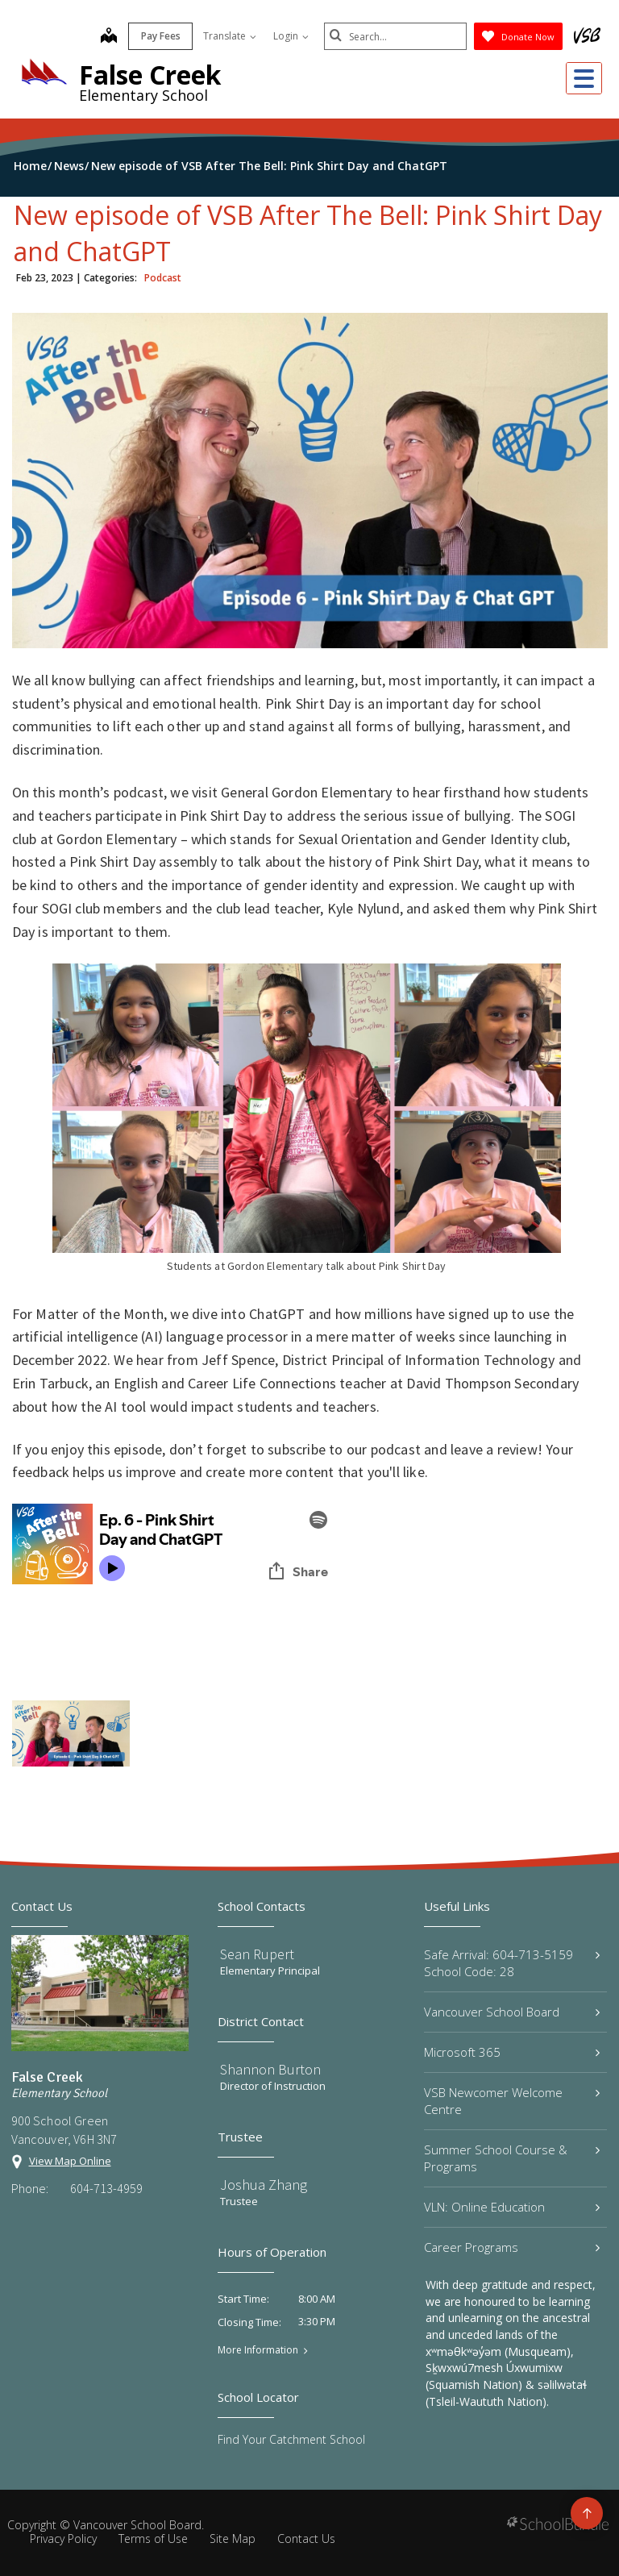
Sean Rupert (257, 1954)
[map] (106, 37)
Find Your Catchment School (291, 2439)
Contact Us (306, 2538)
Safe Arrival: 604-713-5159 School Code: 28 (512, 1962)
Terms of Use (153, 2538)
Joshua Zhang (263, 2184)
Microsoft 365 (512, 2052)
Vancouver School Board (512, 2012)
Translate (227, 36)
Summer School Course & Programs (512, 2157)
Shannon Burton (270, 2069)
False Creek (150, 74)
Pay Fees (158, 36)
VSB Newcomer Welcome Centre (512, 2100)
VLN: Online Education (512, 2207)
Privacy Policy (63, 2538)
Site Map (232, 2538)
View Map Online (70, 2161)
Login (288, 36)
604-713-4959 (106, 2188)
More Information (258, 2350)
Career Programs (512, 2247)
